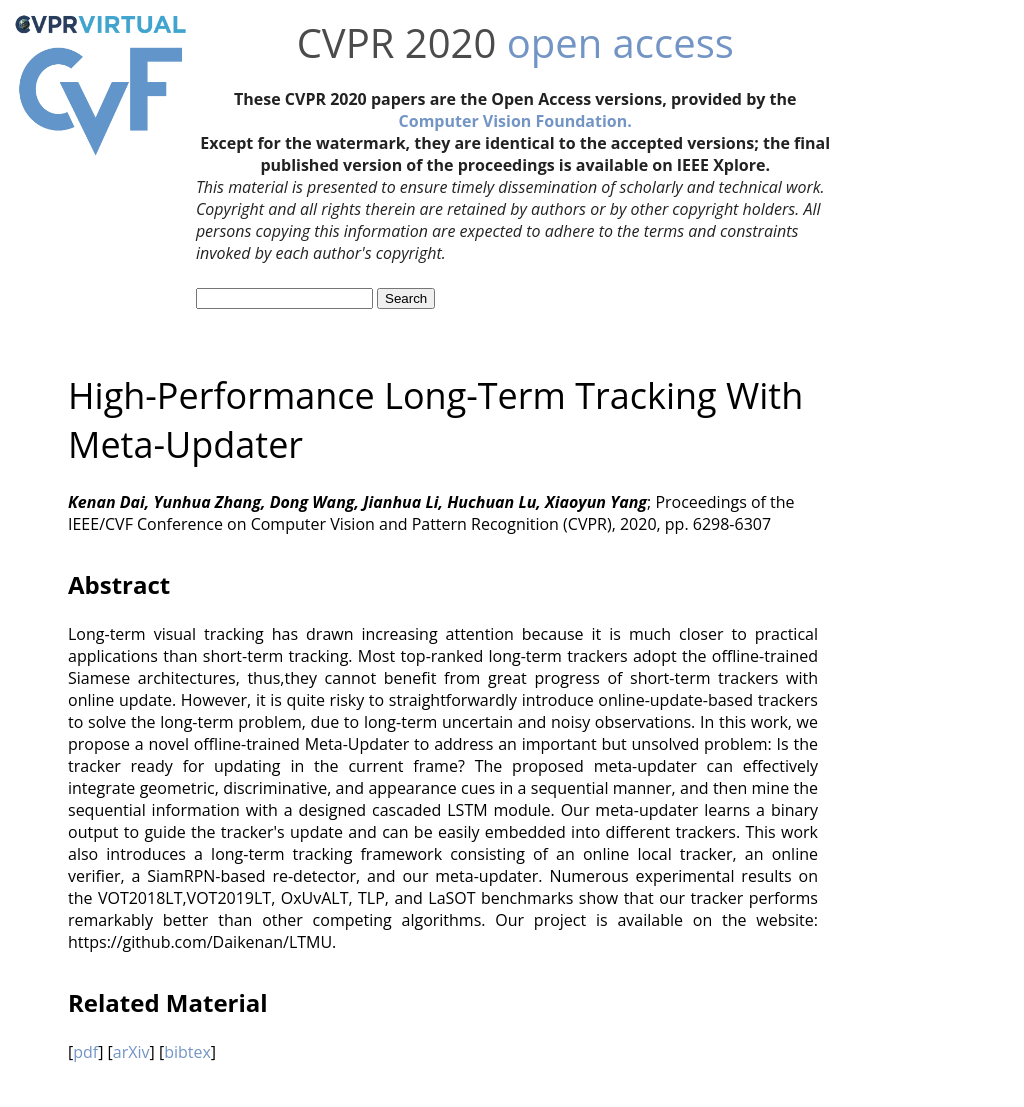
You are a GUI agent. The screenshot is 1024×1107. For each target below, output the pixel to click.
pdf (85, 1052)
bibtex (187, 1052)
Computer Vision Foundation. (515, 121)
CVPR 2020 (397, 42)
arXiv (131, 1052)
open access (620, 42)
